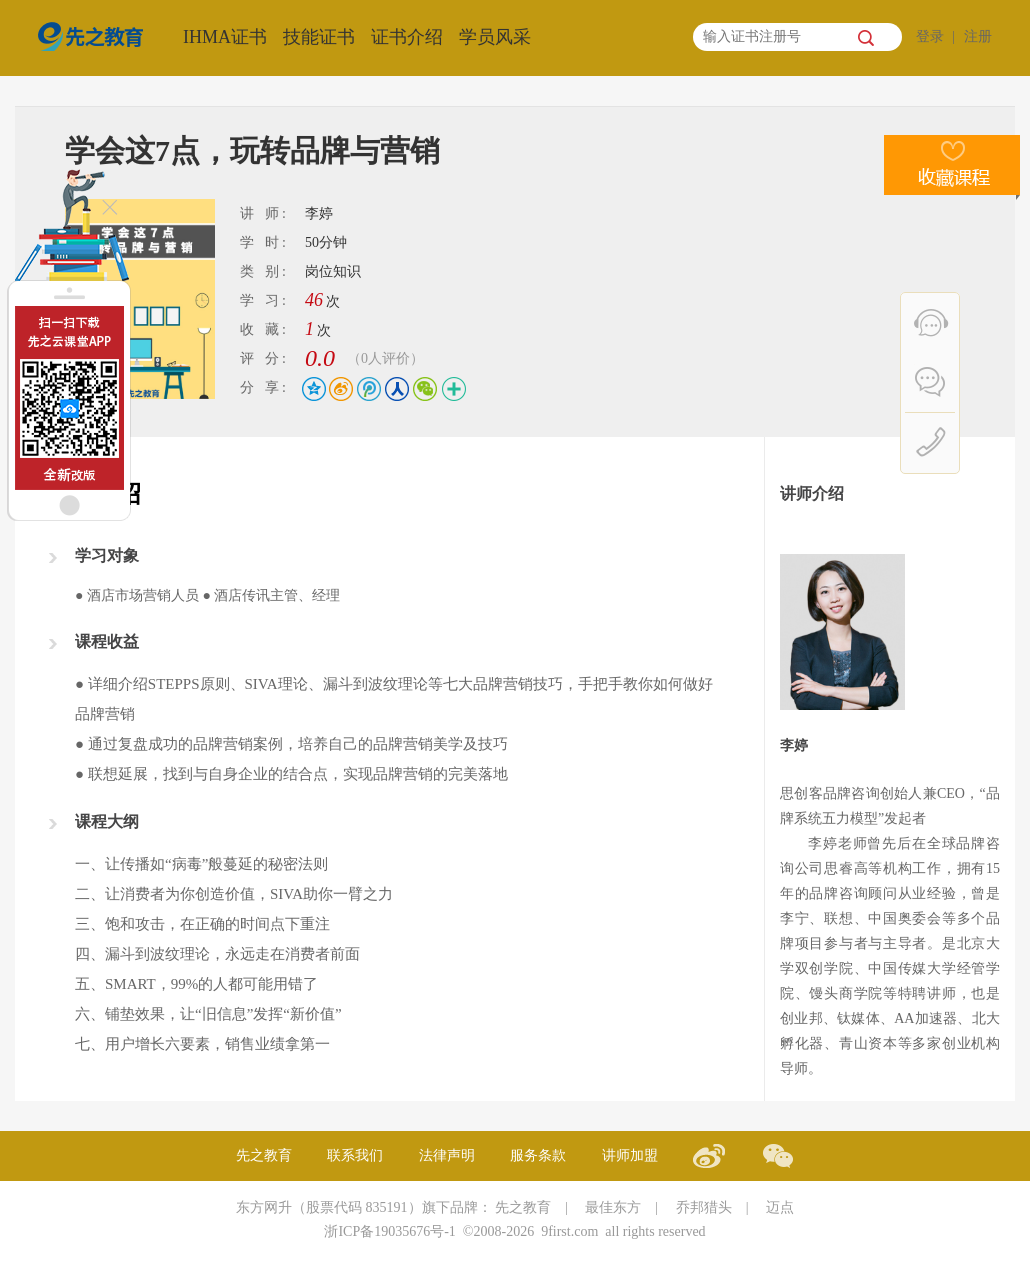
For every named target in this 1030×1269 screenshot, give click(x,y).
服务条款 (538, 1155)
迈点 (780, 1207)
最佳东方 (613, 1207)
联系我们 (355, 1155)
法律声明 (447, 1155)
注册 (978, 36)
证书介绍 (407, 37)
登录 (930, 36)
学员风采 (495, 37)
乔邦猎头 (704, 1207)
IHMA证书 (225, 37)
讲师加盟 (630, 1155)
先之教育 (264, 1155)
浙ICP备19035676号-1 (389, 1231)
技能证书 (319, 37)
